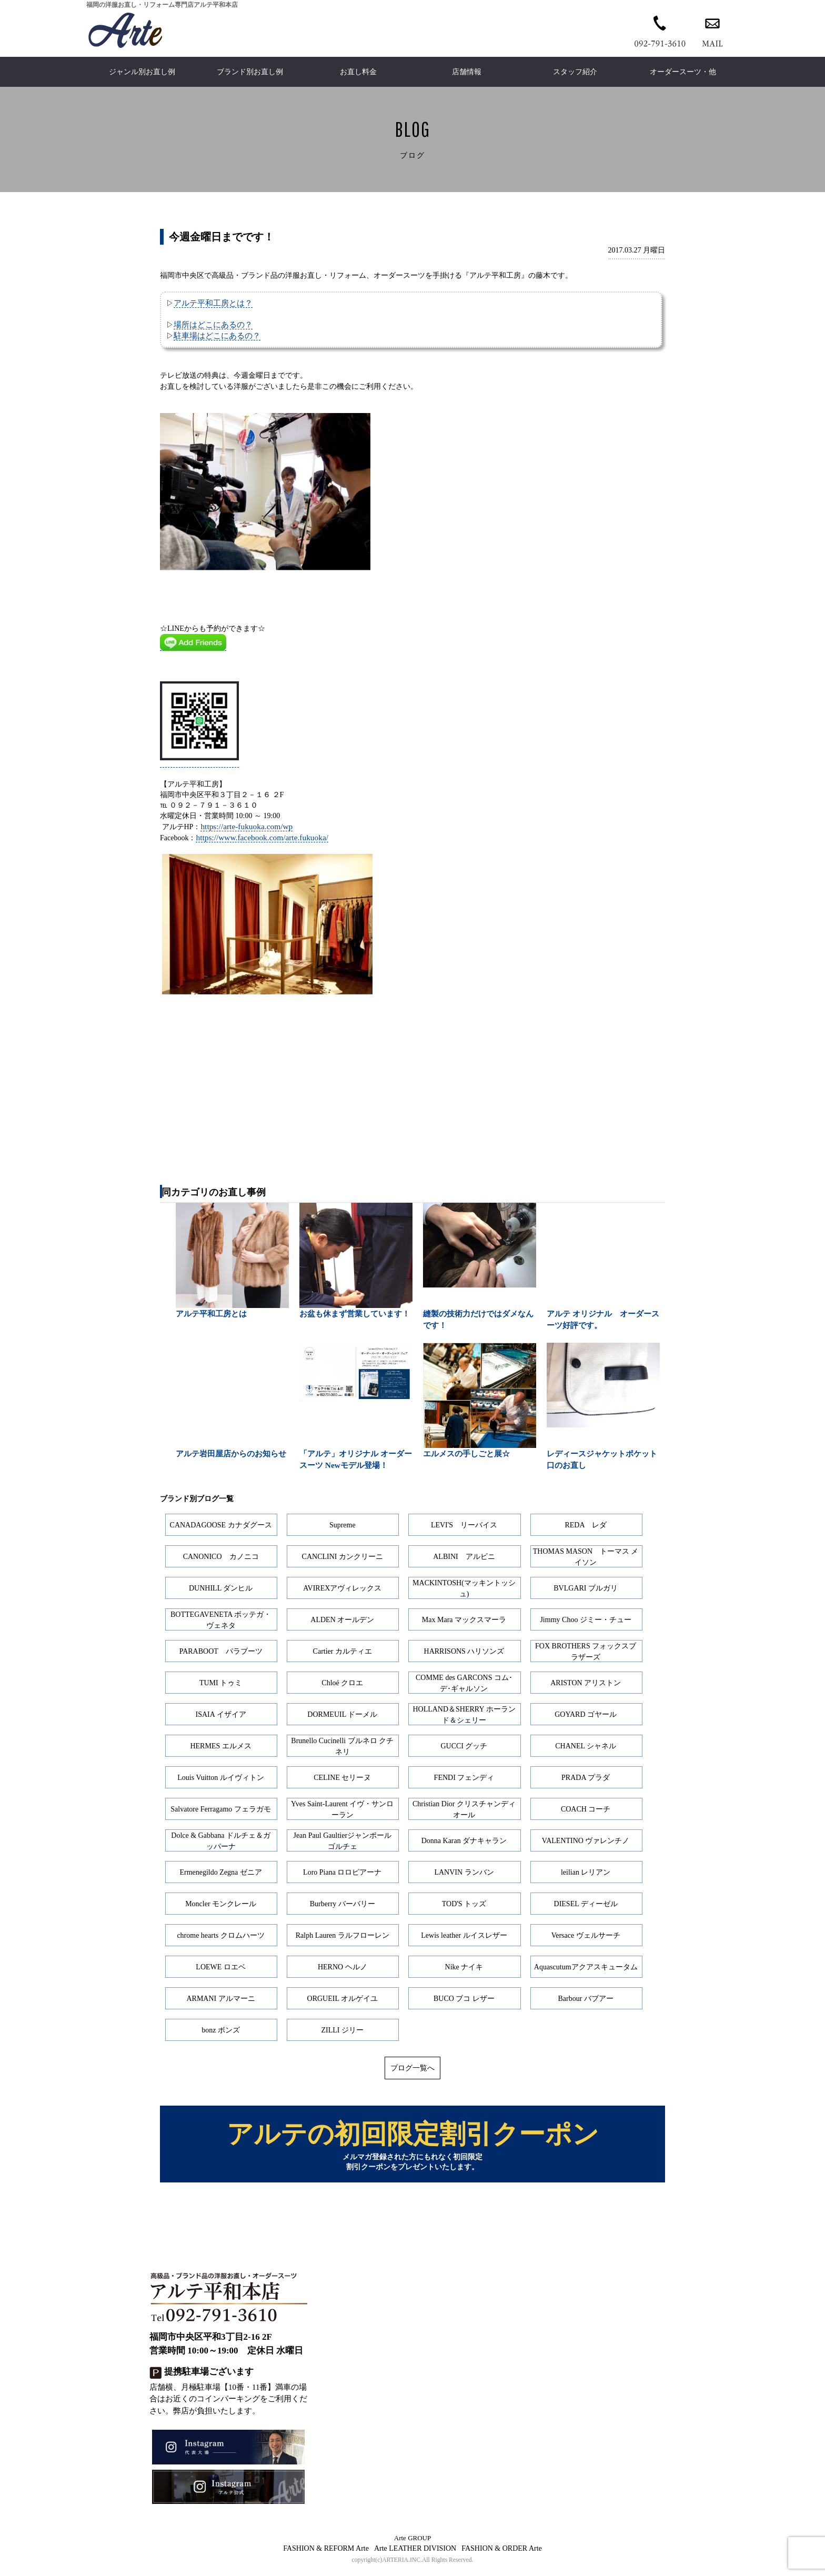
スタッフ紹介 (575, 72)
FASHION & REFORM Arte (326, 2554)
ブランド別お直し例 (250, 72)
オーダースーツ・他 (683, 72)
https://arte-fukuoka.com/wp (246, 826)
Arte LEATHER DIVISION (415, 2554)
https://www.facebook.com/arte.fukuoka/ (262, 837)
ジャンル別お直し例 (142, 72)
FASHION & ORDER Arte (501, 2554)
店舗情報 (466, 72)
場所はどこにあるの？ (213, 324)
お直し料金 (358, 72)
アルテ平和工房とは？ (213, 302)
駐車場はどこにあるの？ (217, 335)
